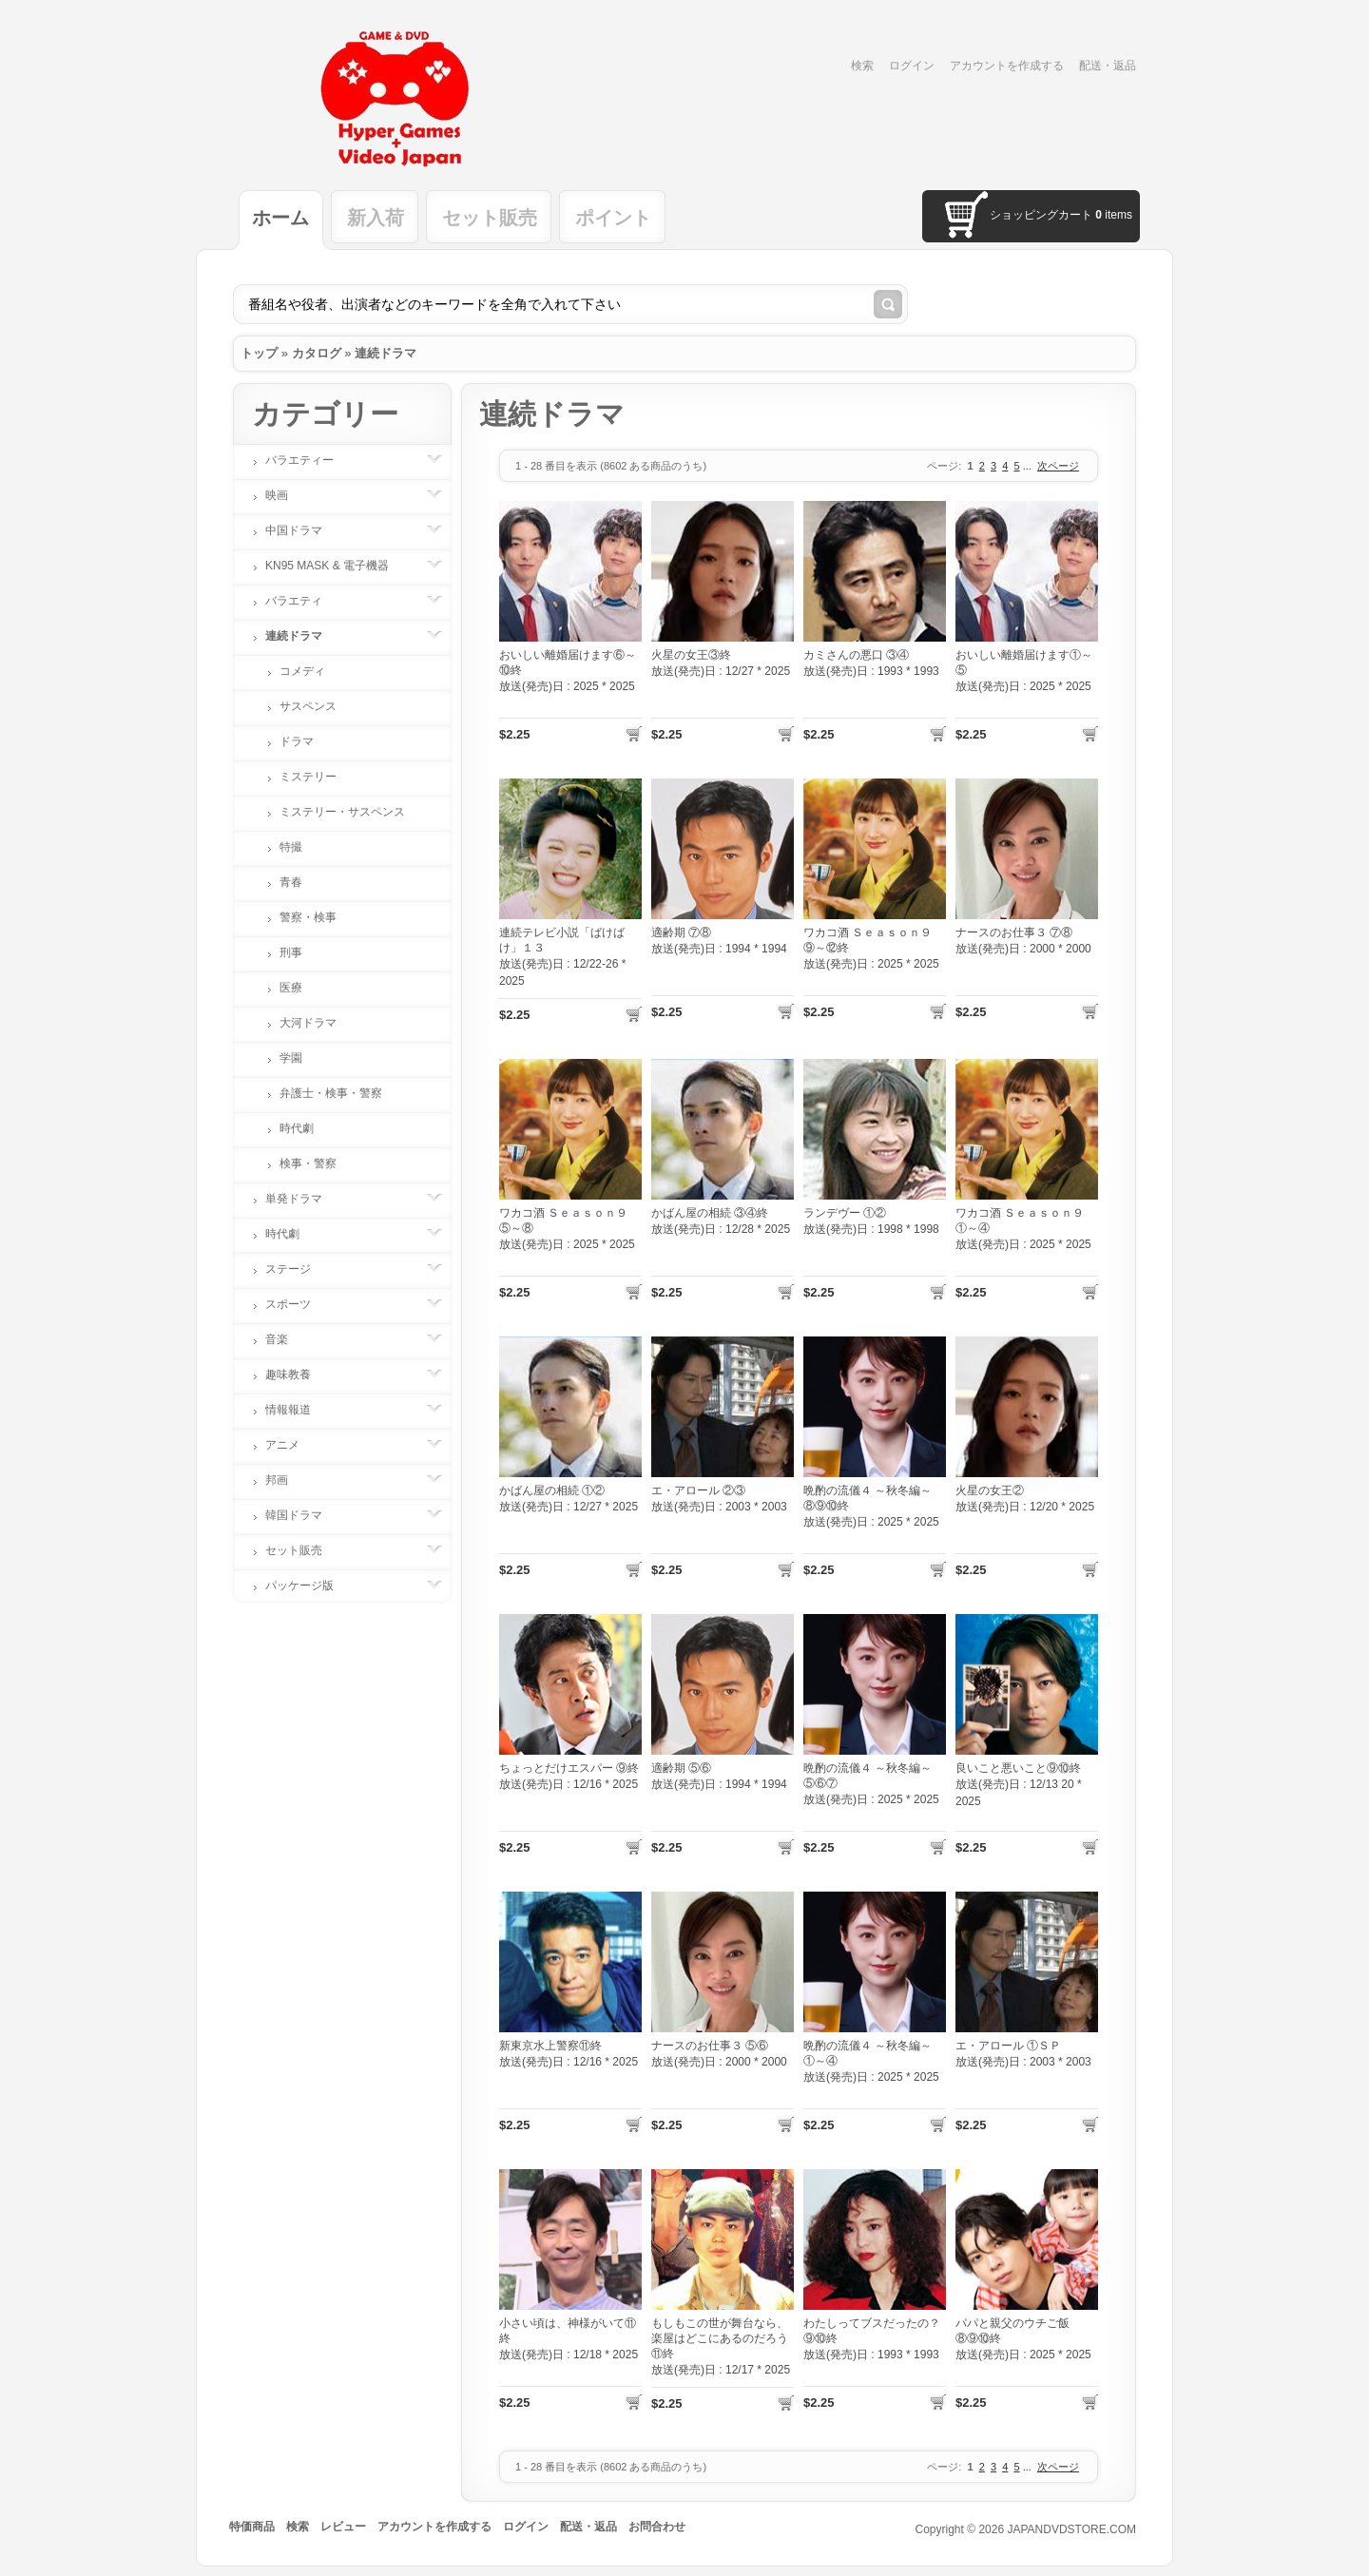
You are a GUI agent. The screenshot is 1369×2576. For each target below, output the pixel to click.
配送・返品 (1107, 65)
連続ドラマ (385, 353)
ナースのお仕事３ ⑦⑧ (1013, 932)
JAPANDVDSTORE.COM (1071, 2529)
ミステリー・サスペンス (342, 811)
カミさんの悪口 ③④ (856, 655)
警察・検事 (308, 917)
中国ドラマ (303, 530)
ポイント (613, 217)
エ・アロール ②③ (698, 1490)
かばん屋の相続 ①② (552, 1490)
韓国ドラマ (303, 1515)
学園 (291, 1058)
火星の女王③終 (691, 655)
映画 (286, 495)
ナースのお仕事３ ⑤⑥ (709, 2045)
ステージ (297, 1269)
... (1027, 465)
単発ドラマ (303, 1198)
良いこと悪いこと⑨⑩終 (1018, 1768)
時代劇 (297, 1128)
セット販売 (489, 217)
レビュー (343, 2526)
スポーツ (297, 1304)
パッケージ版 (309, 1585)
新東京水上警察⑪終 (550, 2045)
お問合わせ (656, 2526)
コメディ (302, 671)
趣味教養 (297, 1374)
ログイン (912, 65)
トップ (259, 353)
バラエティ (303, 600)
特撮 (291, 847)
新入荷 (375, 217)
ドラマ (297, 741)
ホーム (280, 217)
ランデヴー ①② (844, 1213)
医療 (291, 987)
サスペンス (308, 706)
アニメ (291, 1444)
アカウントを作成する (1007, 65)
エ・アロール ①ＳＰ (1008, 2045)
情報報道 (297, 1409)
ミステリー (308, 776)
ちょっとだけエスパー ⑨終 (569, 1768)
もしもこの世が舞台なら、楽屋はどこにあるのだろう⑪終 (719, 2338)
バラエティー (309, 460)
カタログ (316, 353)
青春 (291, 882)
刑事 (291, 952)
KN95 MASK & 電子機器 (336, 565)
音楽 (286, 1339)
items (1113, 214)
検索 (862, 65)
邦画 (286, 1480)
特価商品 (252, 2526)
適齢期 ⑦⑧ (681, 932)
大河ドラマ (308, 1022)
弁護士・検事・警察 (331, 1093)
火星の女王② (989, 1490)
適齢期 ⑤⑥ (681, 1768)
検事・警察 (308, 1163)
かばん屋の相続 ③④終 (709, 1213)
